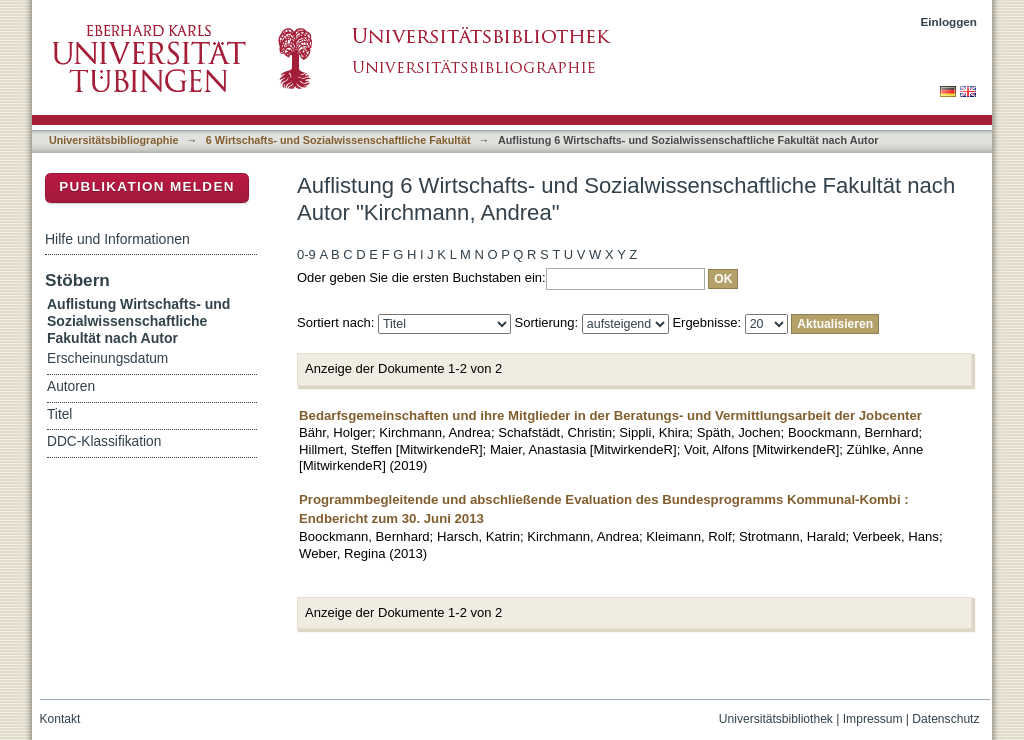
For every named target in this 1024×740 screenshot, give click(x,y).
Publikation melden (147, 186)
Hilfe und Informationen (117, 239)
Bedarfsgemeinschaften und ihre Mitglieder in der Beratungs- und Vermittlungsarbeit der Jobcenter (610, 415)
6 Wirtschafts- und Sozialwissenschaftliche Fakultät (338, 140)
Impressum (873, 719)
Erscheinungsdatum (107, 358)
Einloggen (949, 21)
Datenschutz (945, 719)
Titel (59, 414)
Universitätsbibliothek (776, 719)
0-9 (306, 254)
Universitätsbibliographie (113, 140)
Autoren (71, 386)
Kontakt (60, 719)
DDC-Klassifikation (104, 441)
